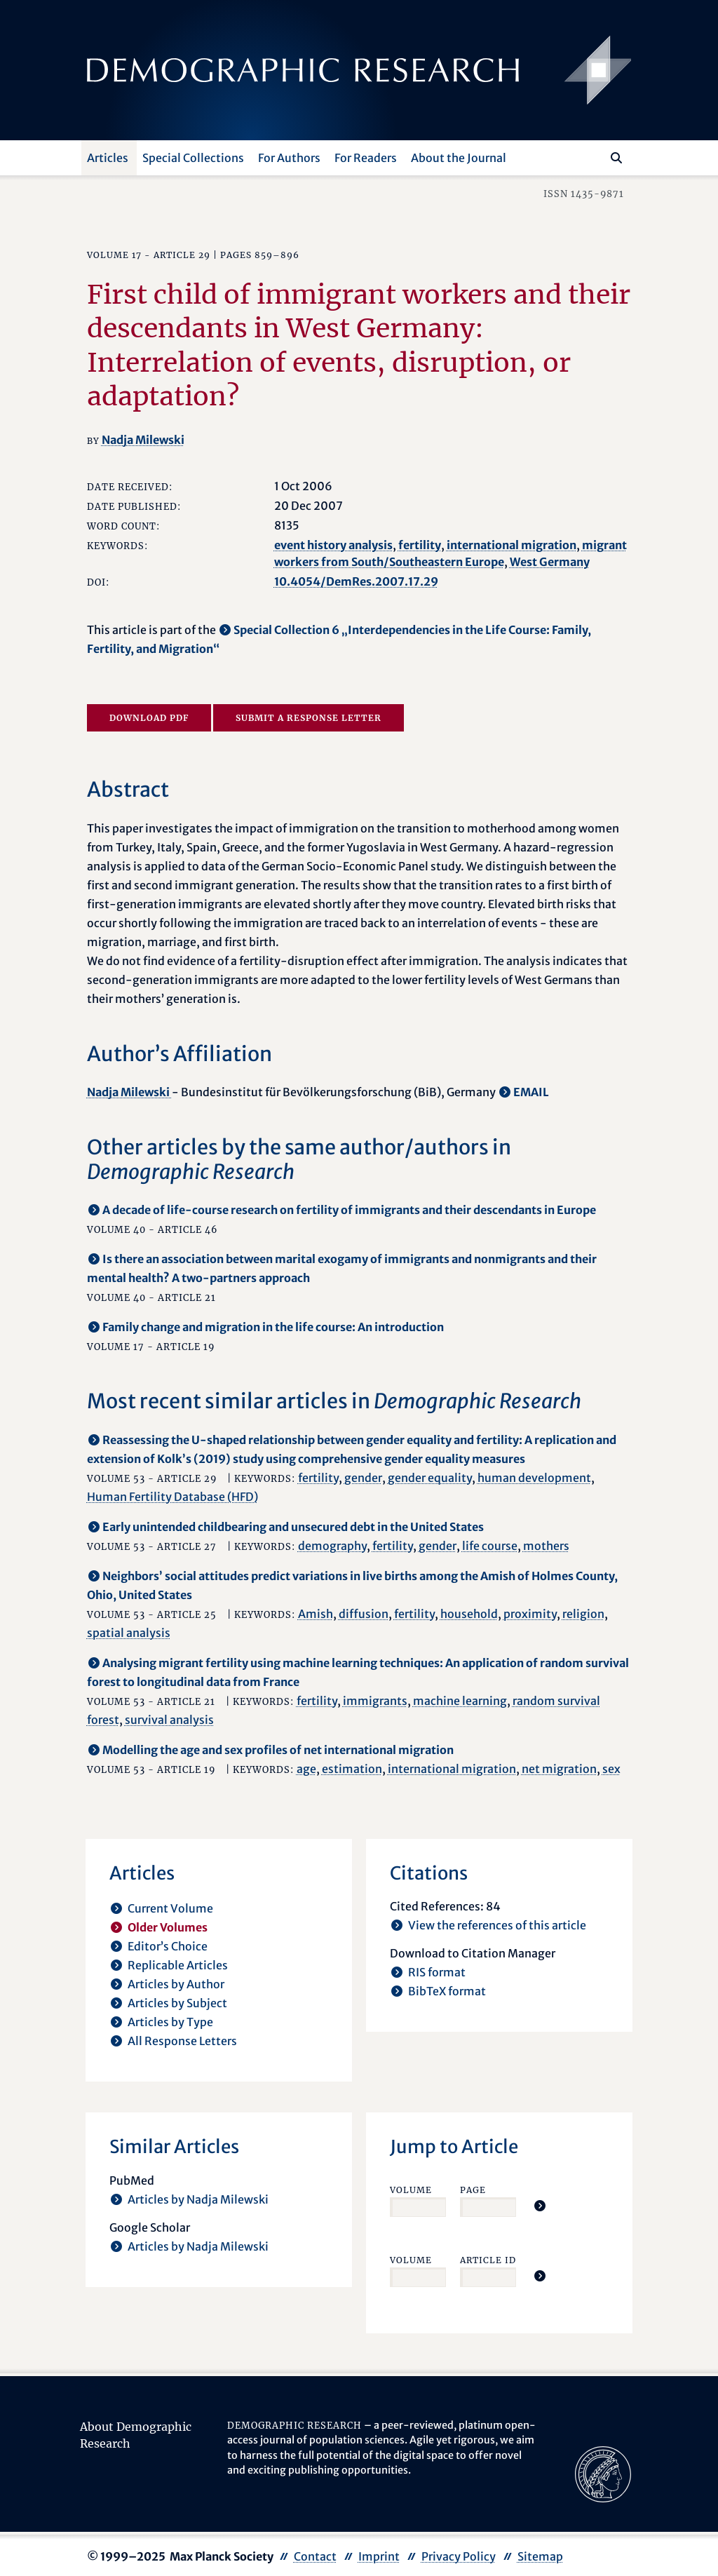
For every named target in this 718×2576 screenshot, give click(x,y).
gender (363, 1478)
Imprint (379, 2556)
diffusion (363, 1614)
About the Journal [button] (458, 158)
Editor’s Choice (168, 1946)
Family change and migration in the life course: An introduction (273, 1327)
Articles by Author (176, 1984)
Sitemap (540, 2556)
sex (611, 1769)
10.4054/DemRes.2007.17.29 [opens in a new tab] (356, 581)
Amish (315, 1614)
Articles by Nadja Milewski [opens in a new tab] (198, 2199)
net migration (559, 1769)
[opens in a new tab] (603, 2473)
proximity (530, 1614)
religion (583, 1614)
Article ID (488, 2260)
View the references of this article (497, 1925)
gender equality (430, 1478)
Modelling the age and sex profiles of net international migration (278, 1750)
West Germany (550, 562)
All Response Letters (182, 2041)
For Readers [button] (365, 158)
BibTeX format (447, 1991)
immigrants (375, 1701)
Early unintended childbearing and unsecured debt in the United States (293, 1527)
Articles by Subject (177, 2003)
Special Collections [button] (193, 158)
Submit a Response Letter (308, 718)
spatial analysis (128, 1633)
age (306, 1769)
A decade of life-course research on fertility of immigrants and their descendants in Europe (349, 1210)
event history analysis (333, 545)
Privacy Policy (458, 2556)
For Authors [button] (289, 158)
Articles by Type (170, 2022)
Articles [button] (107, 158)
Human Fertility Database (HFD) (172, 1497)
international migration (511, 545)
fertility (419, 545)
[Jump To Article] (540, 2206)
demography (332, 1546)
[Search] (616, 157)
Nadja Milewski (143, 440)
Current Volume (170, 1908)
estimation (352, 1769)
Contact (315, 2556)
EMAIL (531, 1092)
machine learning (460, 1701)
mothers (546, 1546)
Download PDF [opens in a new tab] (149, 718)
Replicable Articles (178, 1965)
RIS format (437, 1972)
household (469, 1614)
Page (473, 2190)
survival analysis (169, 1720)
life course (489, 1546)
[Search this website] (595, 156)
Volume (411, 2190)
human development (534, 1478)
